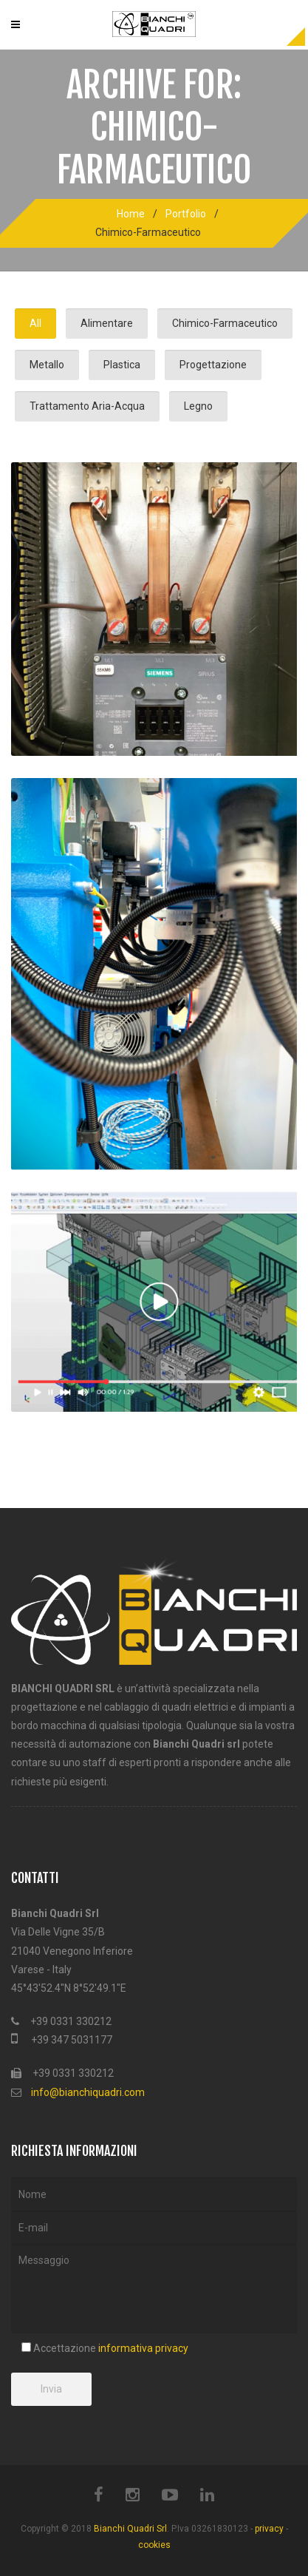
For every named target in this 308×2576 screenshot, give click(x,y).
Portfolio (185, 214)
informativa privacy (143, 2348)
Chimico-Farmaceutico (225, 323)
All (35, 323)
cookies (154, 2545)
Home (131, 214)
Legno (198, 406)
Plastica (121, 365)
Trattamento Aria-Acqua (87, 406)
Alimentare (107, 323)
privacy (269, 2529)
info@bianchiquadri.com (88, 2092)
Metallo (47, 365)
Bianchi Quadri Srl (130, 2529)
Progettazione (213, 365)
